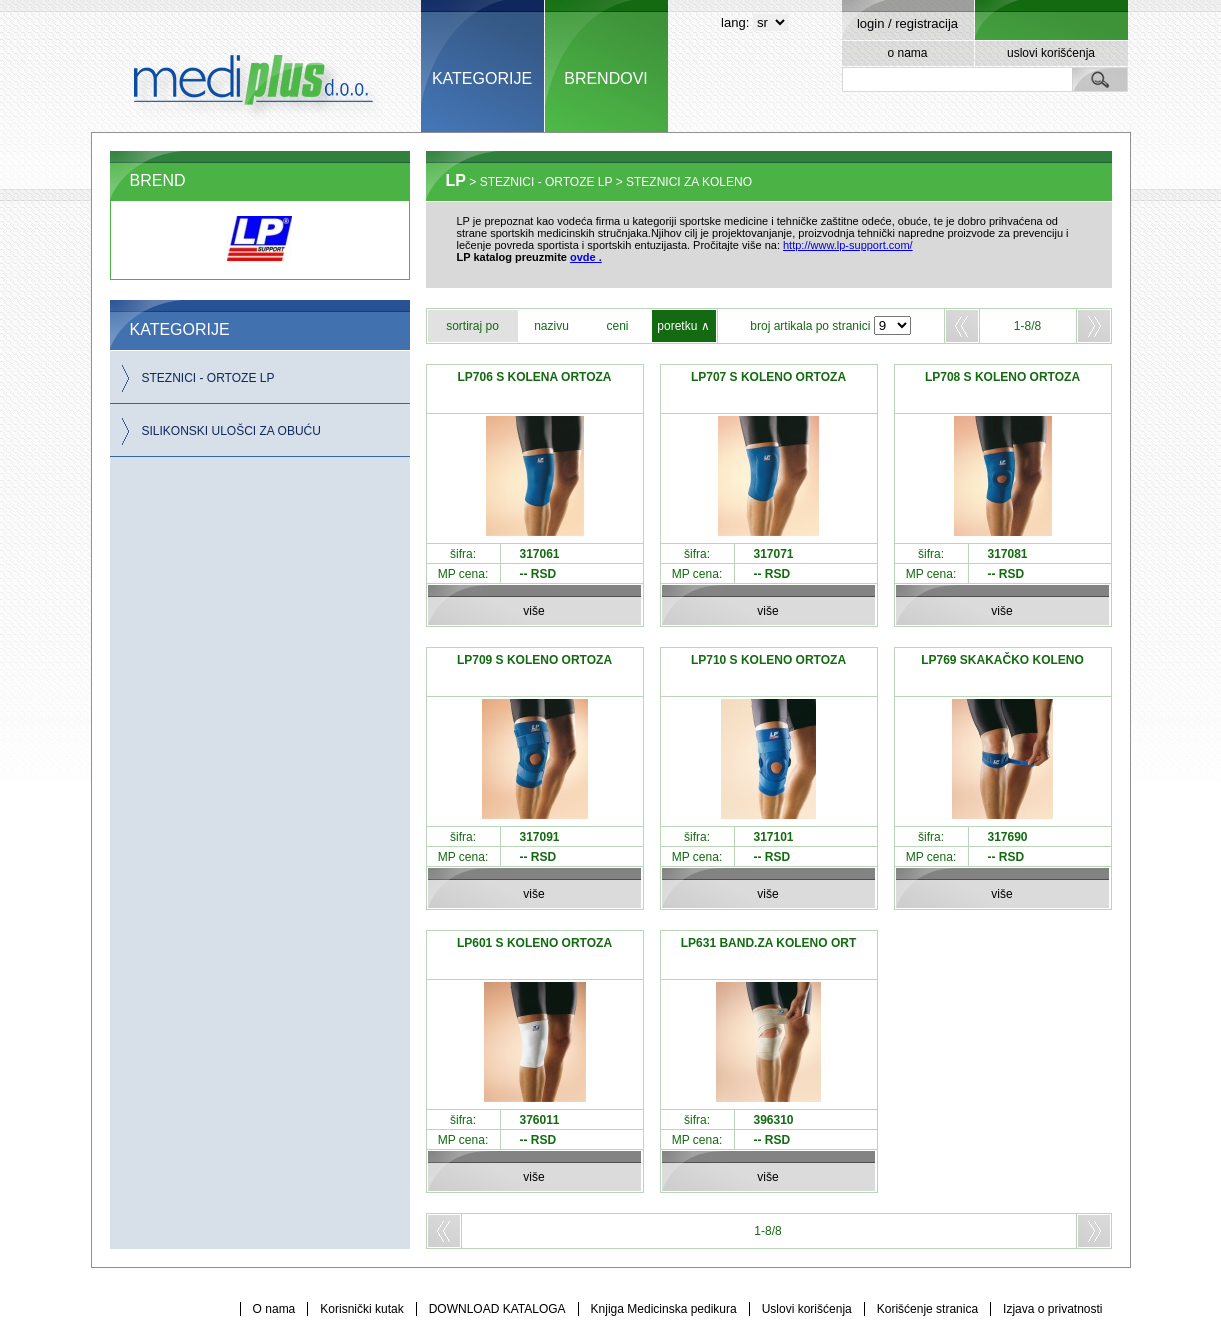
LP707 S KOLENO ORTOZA (768, 377)
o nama (907, 53)
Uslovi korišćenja (807, 1309)
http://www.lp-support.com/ (848, 245)
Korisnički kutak (361, 1309)
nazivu (551, 326)
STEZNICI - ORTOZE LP (208, 378)
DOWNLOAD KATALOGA (497, 1309)
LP (456, 180)
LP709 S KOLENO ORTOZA (534, 660)
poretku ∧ (683, 326)
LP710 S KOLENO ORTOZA (768, 660)
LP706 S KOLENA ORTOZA (534, 377)
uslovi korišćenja (1051, 53)
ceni (617, 326)
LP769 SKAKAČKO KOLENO (1002, 660)
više (533, 611)
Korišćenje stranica (927, 1309)
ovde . (586, 257)
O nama (274, 1309)
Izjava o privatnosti (1052, 1309)
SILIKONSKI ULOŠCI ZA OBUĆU (231, 431)
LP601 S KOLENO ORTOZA (534, 943)
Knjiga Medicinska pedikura (664, 1309)
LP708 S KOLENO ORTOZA (1002, 377)
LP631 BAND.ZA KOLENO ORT (769, 943)
